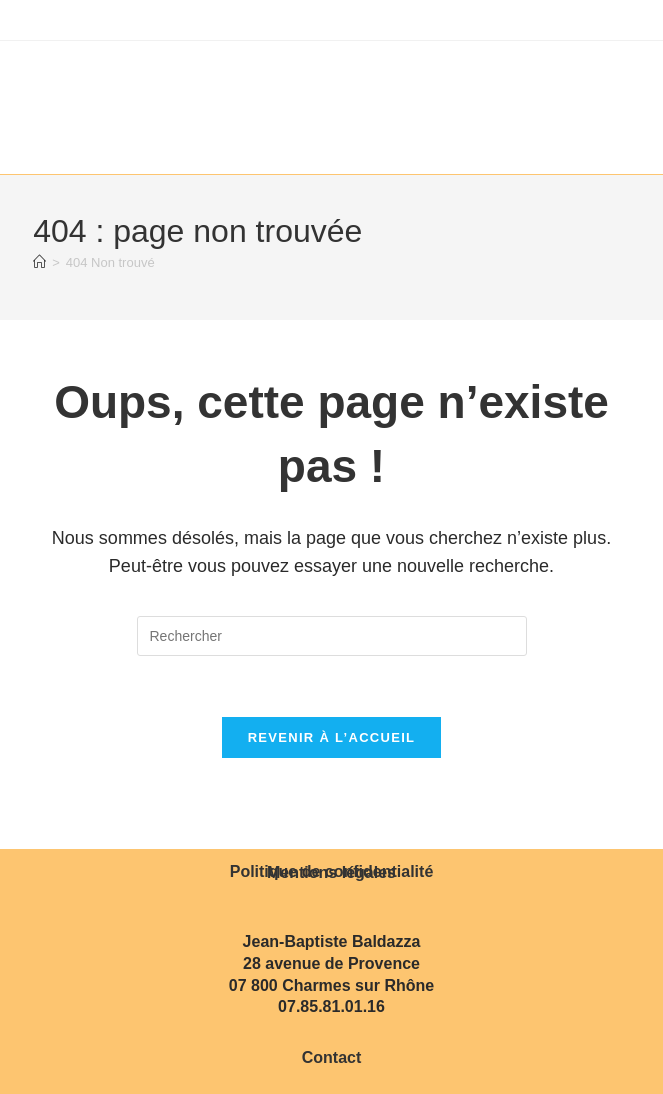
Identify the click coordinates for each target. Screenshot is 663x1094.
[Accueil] (39, 262)
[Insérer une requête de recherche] (332, 636)
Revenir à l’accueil (332, 737)
